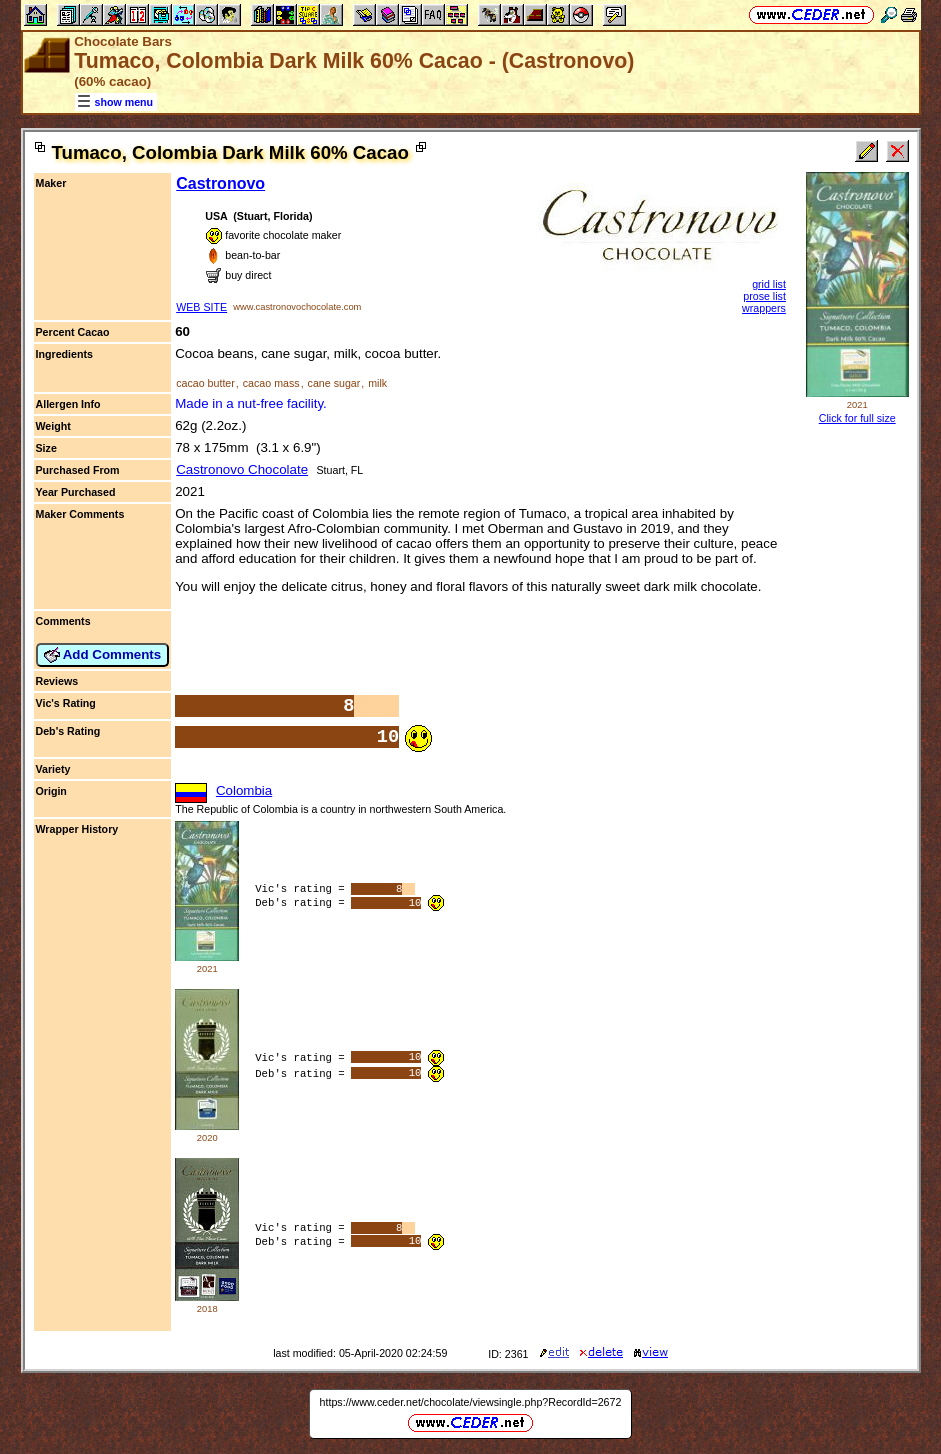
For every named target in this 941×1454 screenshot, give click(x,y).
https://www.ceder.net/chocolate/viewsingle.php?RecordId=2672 (471, 1402)
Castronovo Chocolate (242, 469)
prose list (764, 296)
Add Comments (103, 655)
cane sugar (334, 383)
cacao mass (271, 383)
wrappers (764, 308)
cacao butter (205, 383)
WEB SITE (201, 307)
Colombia (244, 790)
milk (377, 383)
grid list (769, 284)
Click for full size (857, 418)
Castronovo (220, 183)
